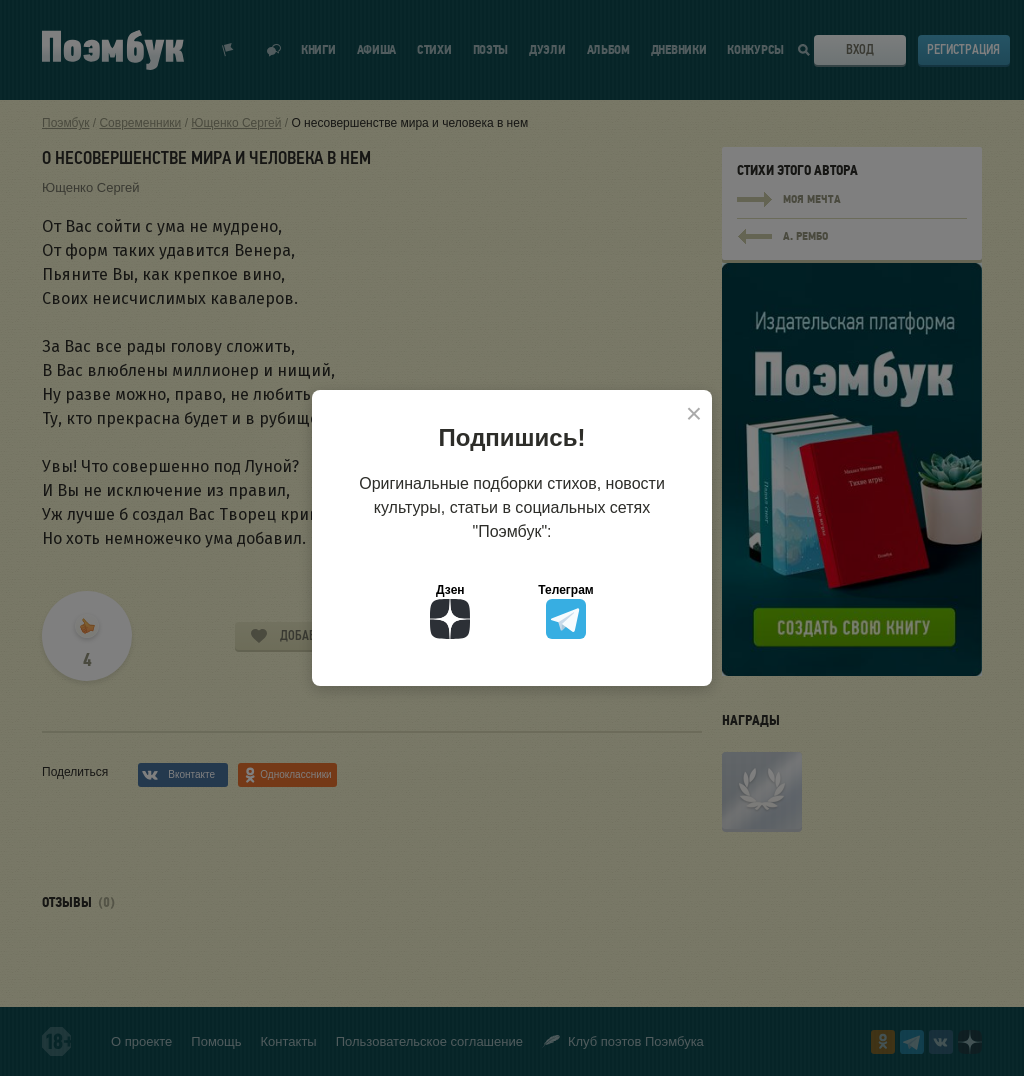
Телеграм (565, 611)
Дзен (450, 611)
